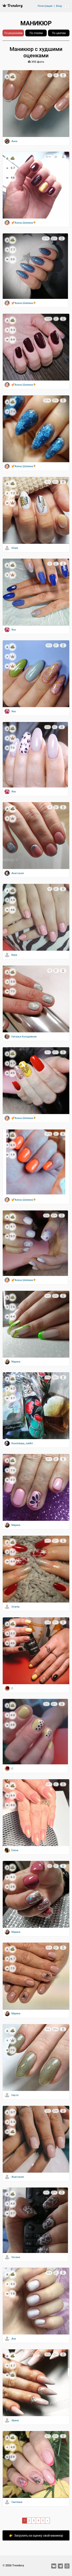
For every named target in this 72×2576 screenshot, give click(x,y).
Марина (15, 1361)
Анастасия (17, 873)
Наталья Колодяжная (24, 1036)
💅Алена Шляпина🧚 (23, 222)
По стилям (36, 33)
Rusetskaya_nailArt (22, 1443)
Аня (13, 2338)
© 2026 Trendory (13, 2565)
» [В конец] (47, 2520)
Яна (13, 629)
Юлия (14, 547)
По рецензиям (13, 33)
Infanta (15, 1606)
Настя (14, 2095)
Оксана (15, 2257)
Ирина (15, 2420)
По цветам (59, 33)
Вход (59, 5)
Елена (14, 1850)
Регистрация (45, 5)
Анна (14, 141)
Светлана (16, 2502)
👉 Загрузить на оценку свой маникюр (36, 2535)
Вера (14, 954)
